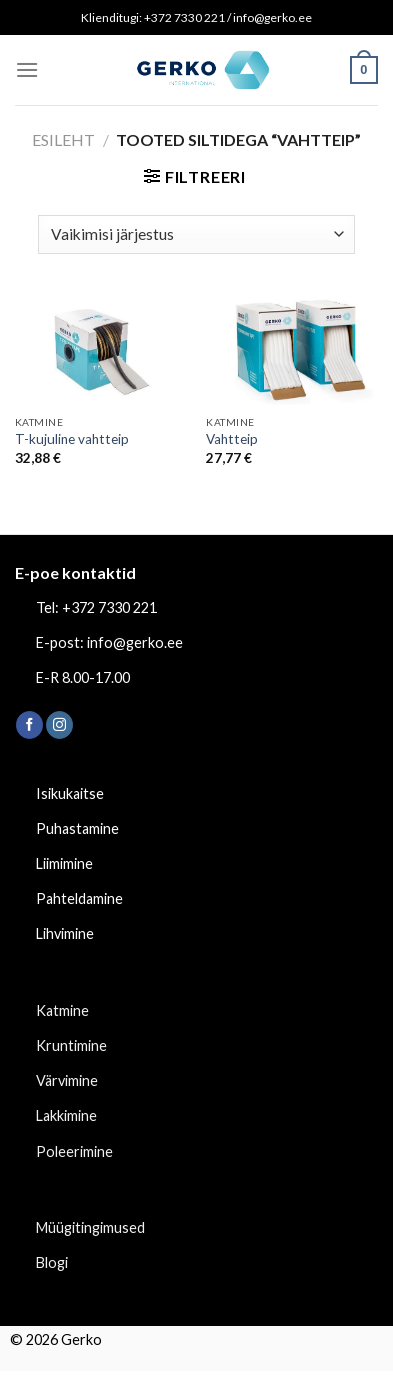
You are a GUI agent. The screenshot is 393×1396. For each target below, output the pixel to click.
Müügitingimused (90, 1227)
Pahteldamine (79, 898)
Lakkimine (66, 1115)
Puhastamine (77, 828)
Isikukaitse (70, 793)
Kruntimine (71, 1045)
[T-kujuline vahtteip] (101, 349)
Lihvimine (65, 933)
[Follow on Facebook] (29, 725)
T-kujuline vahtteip (72, 439)
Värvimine (67, 1080)
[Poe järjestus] (196, 234)
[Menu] (27, 69)
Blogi (52, 1262)
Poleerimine (74, 1151)
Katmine (62, 1010)
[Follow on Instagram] (59, 725)
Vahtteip (232, 439)
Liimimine (64, 863)
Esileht (63, 139)
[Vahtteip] (292, 349)
